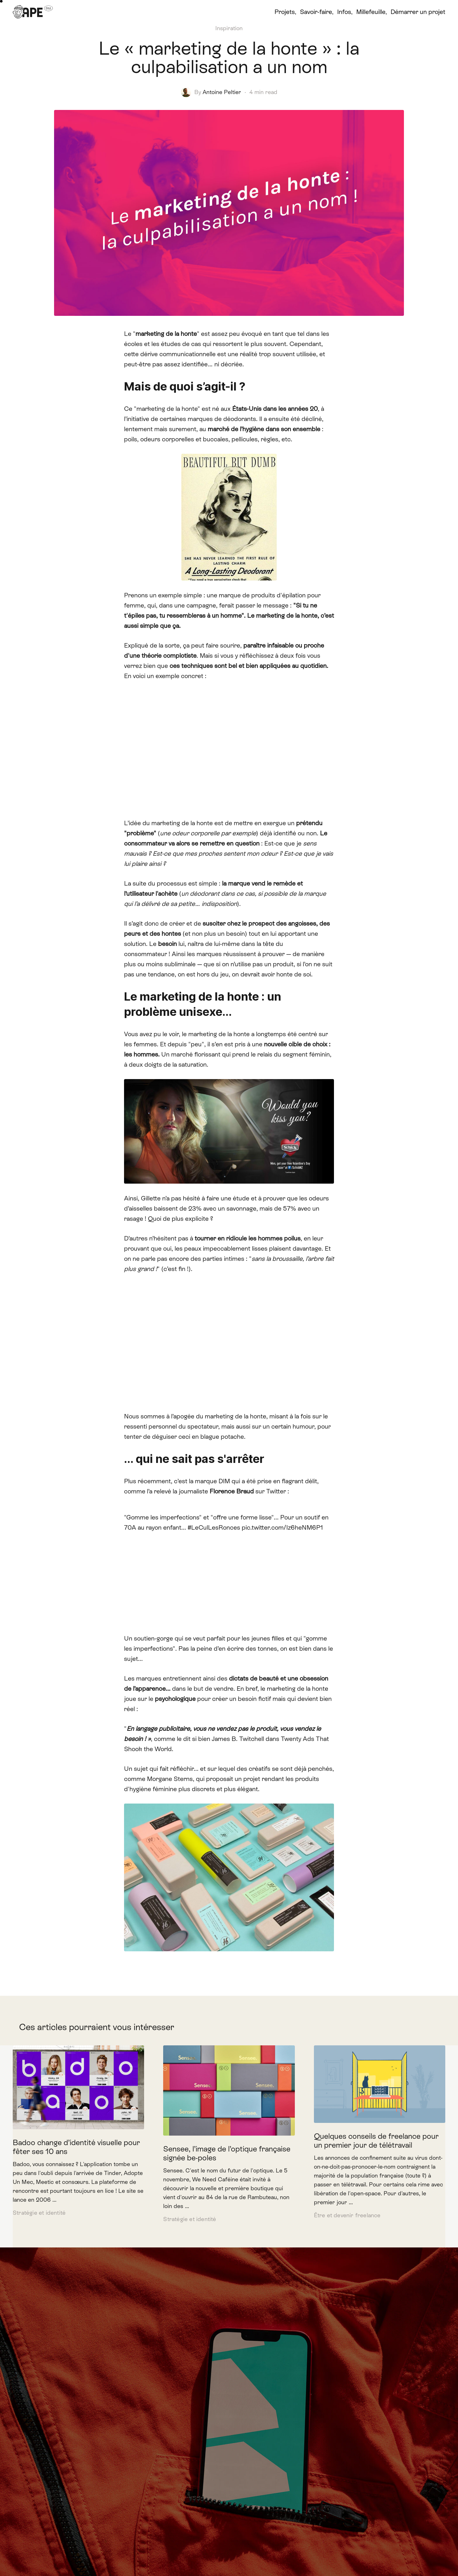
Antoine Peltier (222, 92)
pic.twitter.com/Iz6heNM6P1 (282, 1527)
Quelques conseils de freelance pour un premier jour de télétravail (376, 2140)
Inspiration (229, 28)
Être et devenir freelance (347, 2215)
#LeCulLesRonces (214, 1527)
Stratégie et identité (39, 2213)
